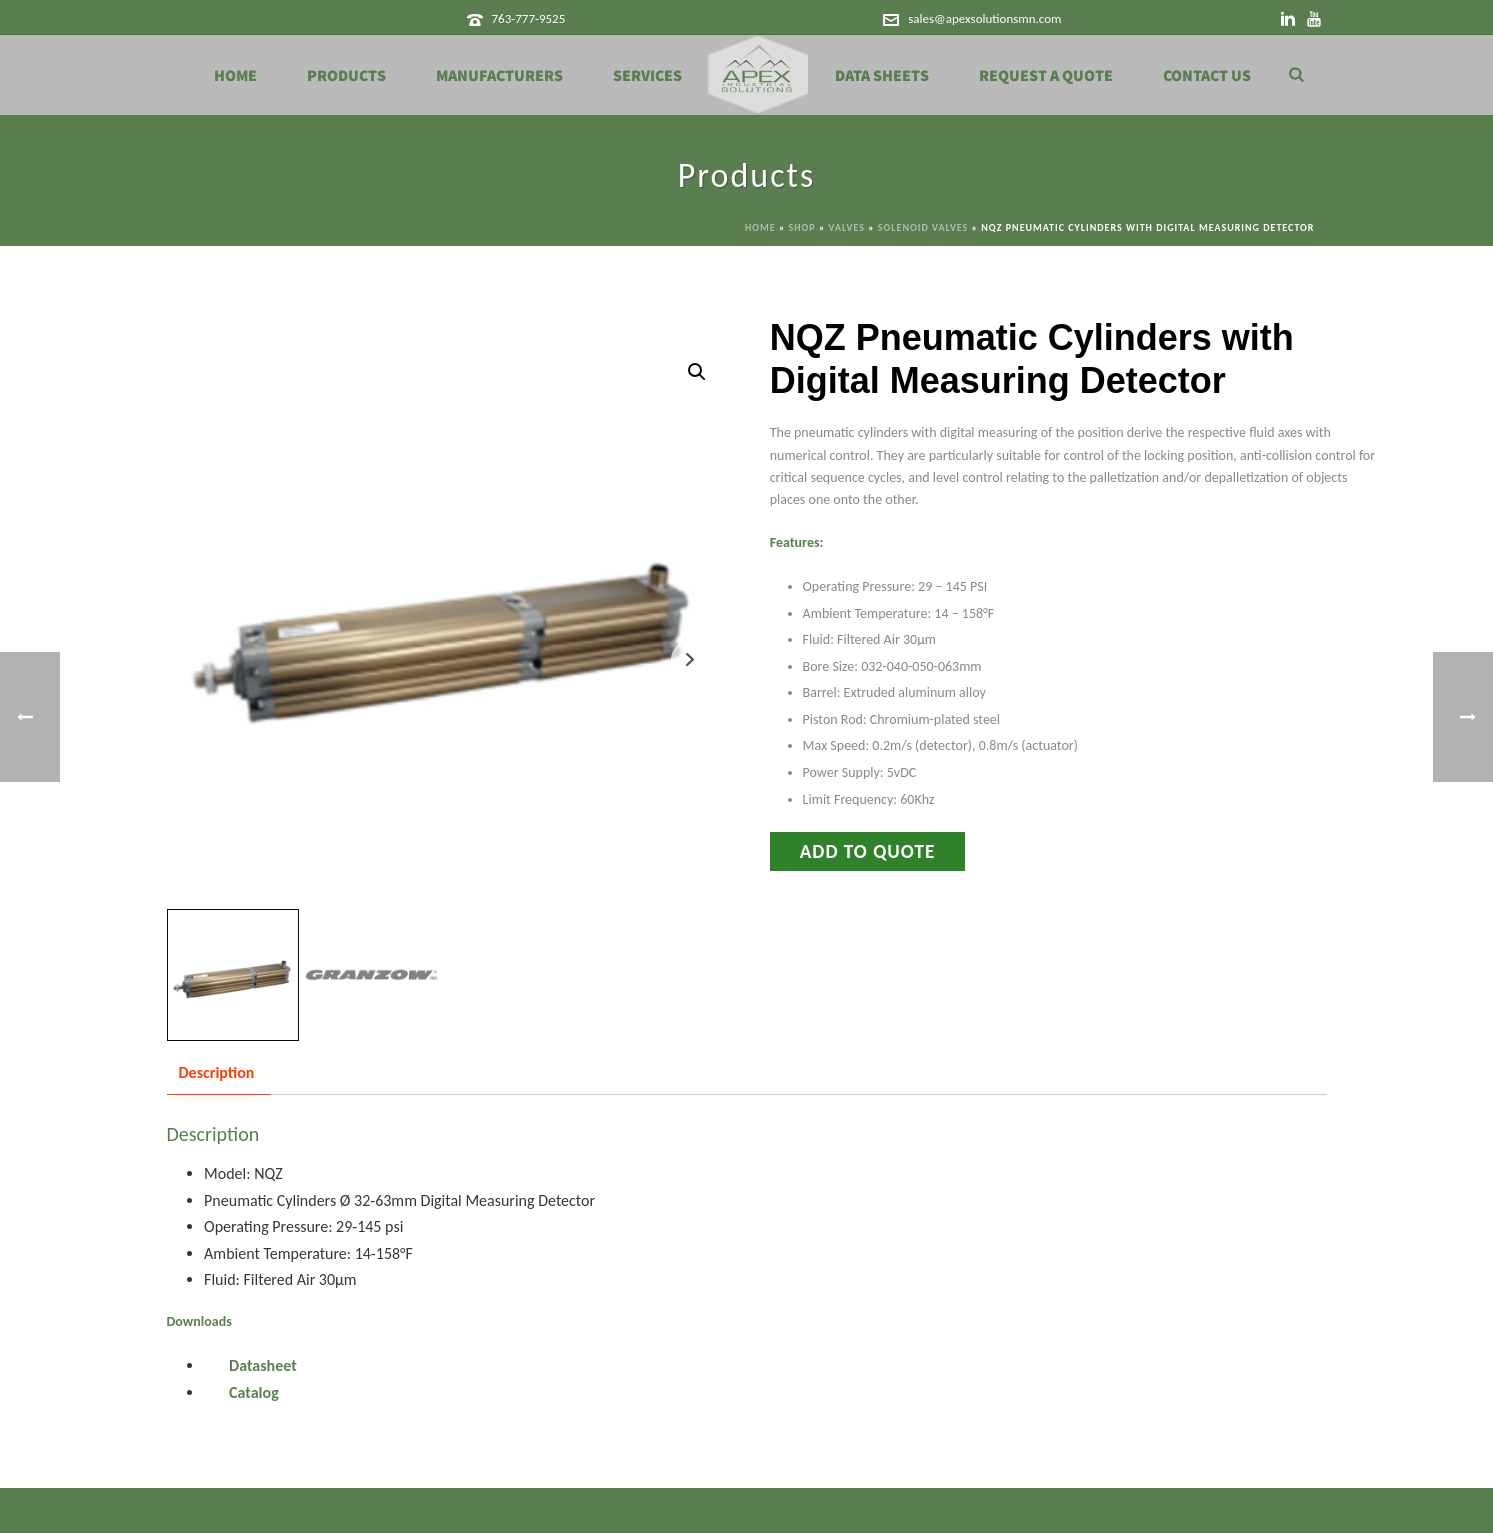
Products (346, 76)
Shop (802, 227)
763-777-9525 (528, 18)
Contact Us (1207, 76)
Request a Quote (1046, 76)
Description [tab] (217, 1072)
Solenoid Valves (923, 227)
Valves (847, 227)
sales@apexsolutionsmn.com (984, 18)
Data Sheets (882, 76)
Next (689, 659)
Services (647, 76)
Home (235, 76)
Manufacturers (499, 76)
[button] (697, 372)
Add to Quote (868, 851)
